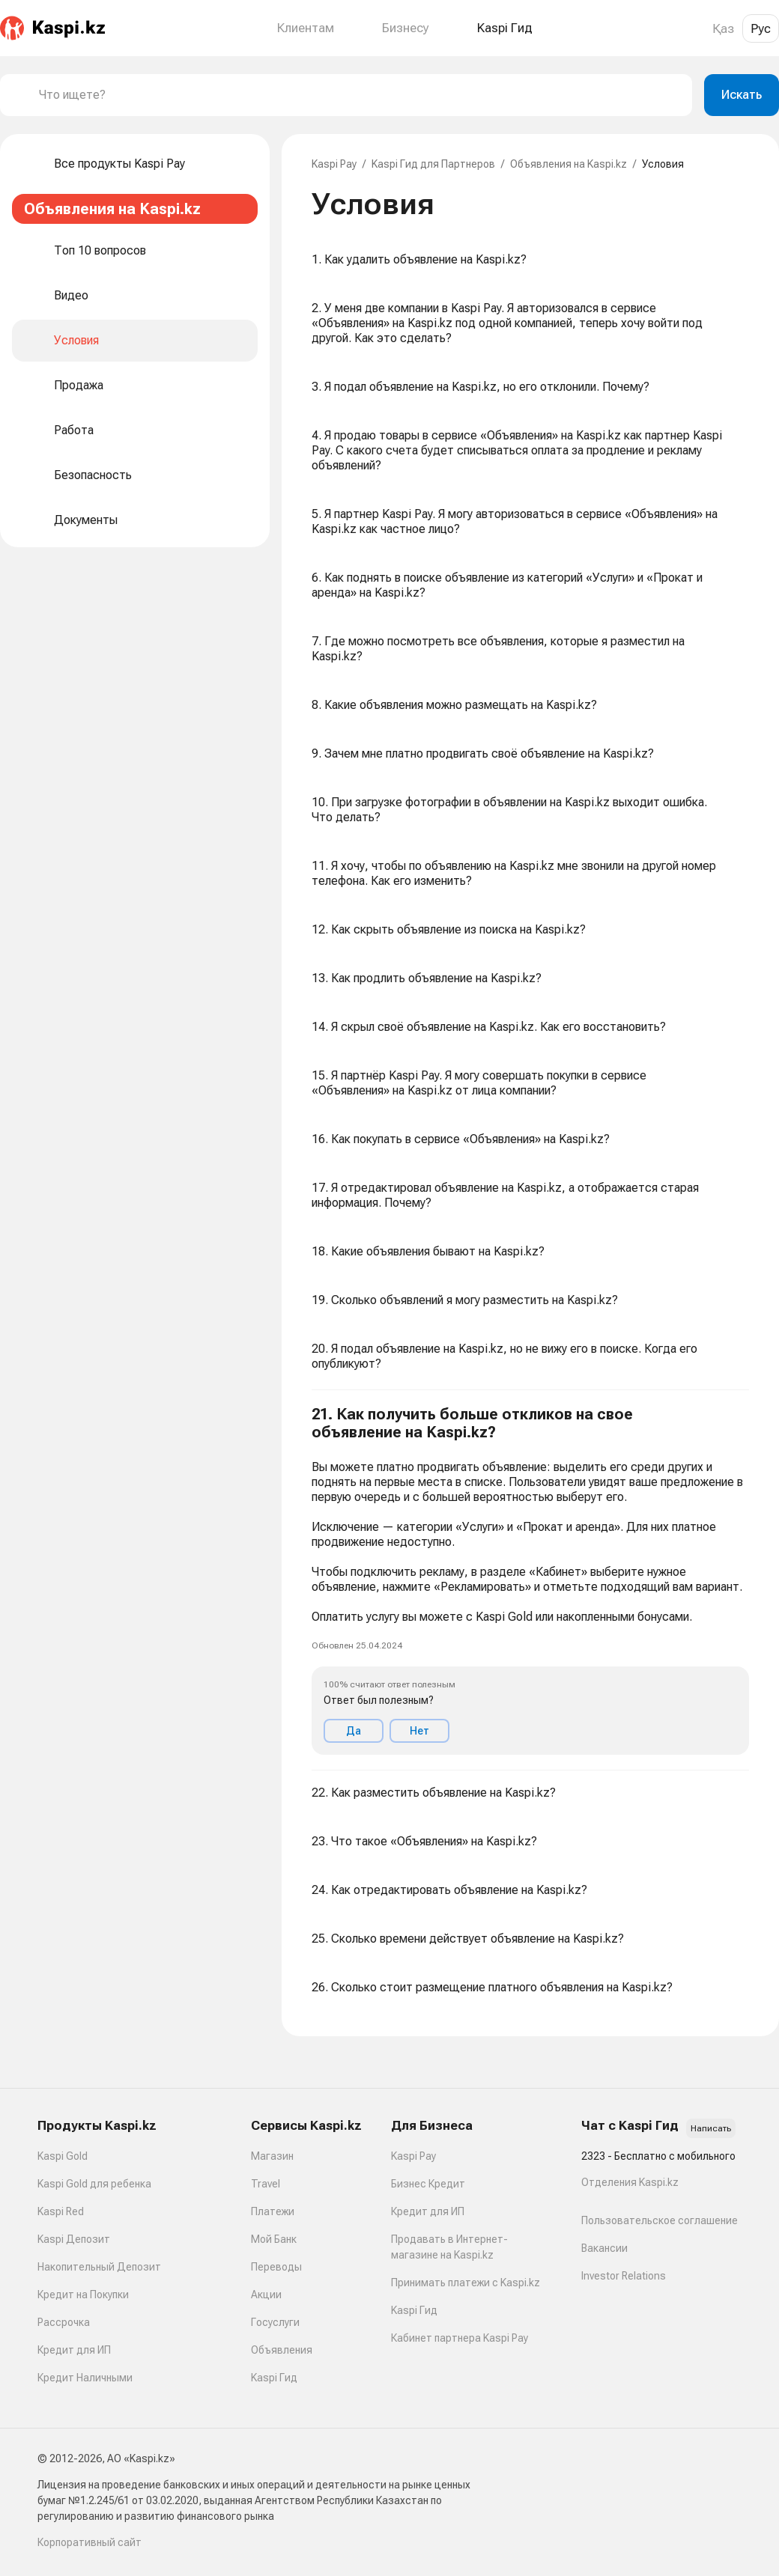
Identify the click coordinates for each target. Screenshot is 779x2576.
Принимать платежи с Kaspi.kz (465, 2283)
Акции (266, 2295)
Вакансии (604, 2248)
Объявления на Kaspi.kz (568, 164)
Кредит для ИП (74, 2350)
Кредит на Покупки (83, 2295)
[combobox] (359, 95)
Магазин (272, 2156)
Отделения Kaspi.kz (630, 2182)
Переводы (276, 2267)
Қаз (723, 28)
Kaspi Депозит (73, 2239)
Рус (761, 28)
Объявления (281, 2350)
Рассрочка (63, 2322)
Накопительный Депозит (99, 2267)
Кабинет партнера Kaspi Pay (459, 2338)
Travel (265, 2184)
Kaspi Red (60, 2211)
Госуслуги (275, 2322)
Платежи (272, 2211)
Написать (711, 2128)
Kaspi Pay (334, 164)
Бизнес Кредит (428, 2184)
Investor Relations (623, 2276)
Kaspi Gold (62, 2156)
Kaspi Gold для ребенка (94, 2184)
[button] (530, 1580)
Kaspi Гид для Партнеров (433, 164)
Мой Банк (274, 2239)
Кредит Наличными (85, 2378)
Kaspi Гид (274, 2378)
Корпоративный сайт (89, 2542)
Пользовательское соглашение (659, 2220)
